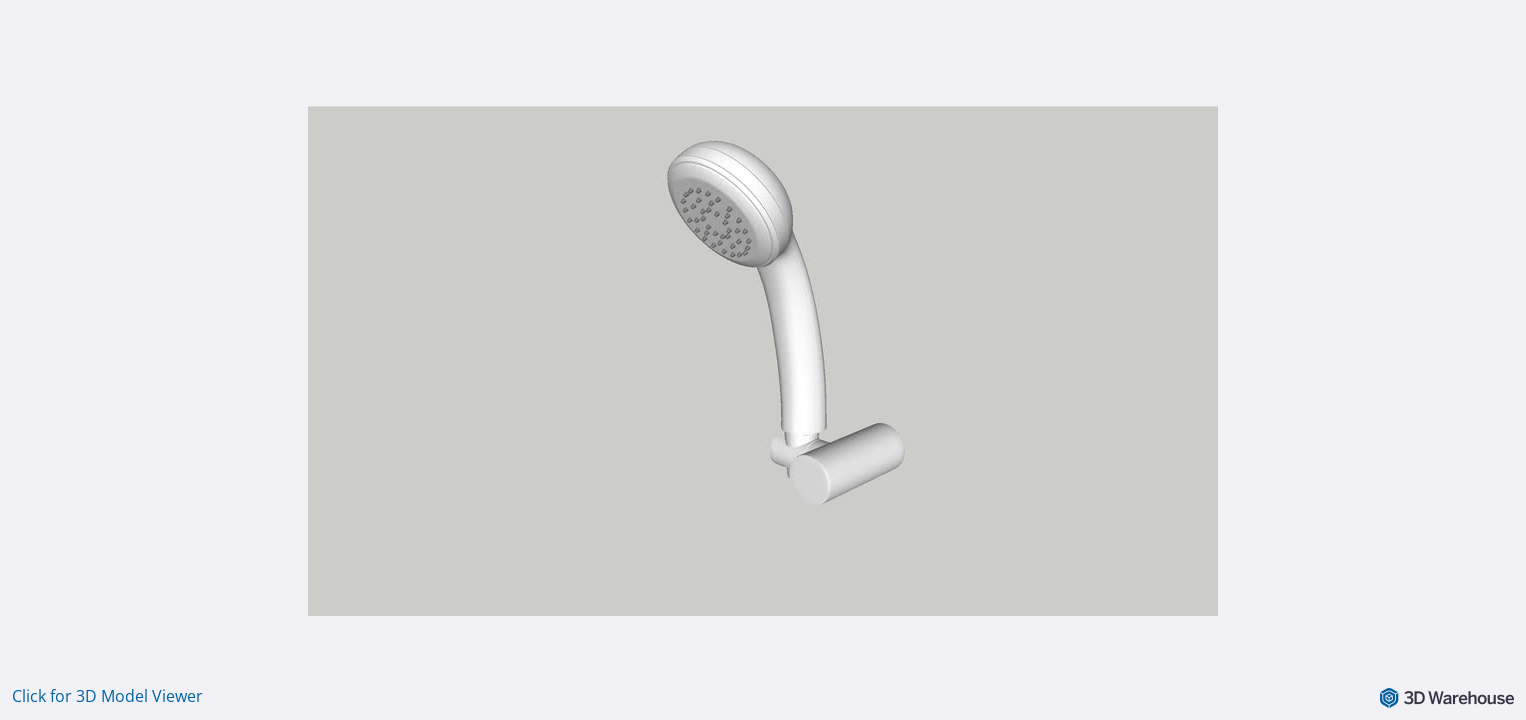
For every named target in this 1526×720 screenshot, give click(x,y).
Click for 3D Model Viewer (107, 696)
